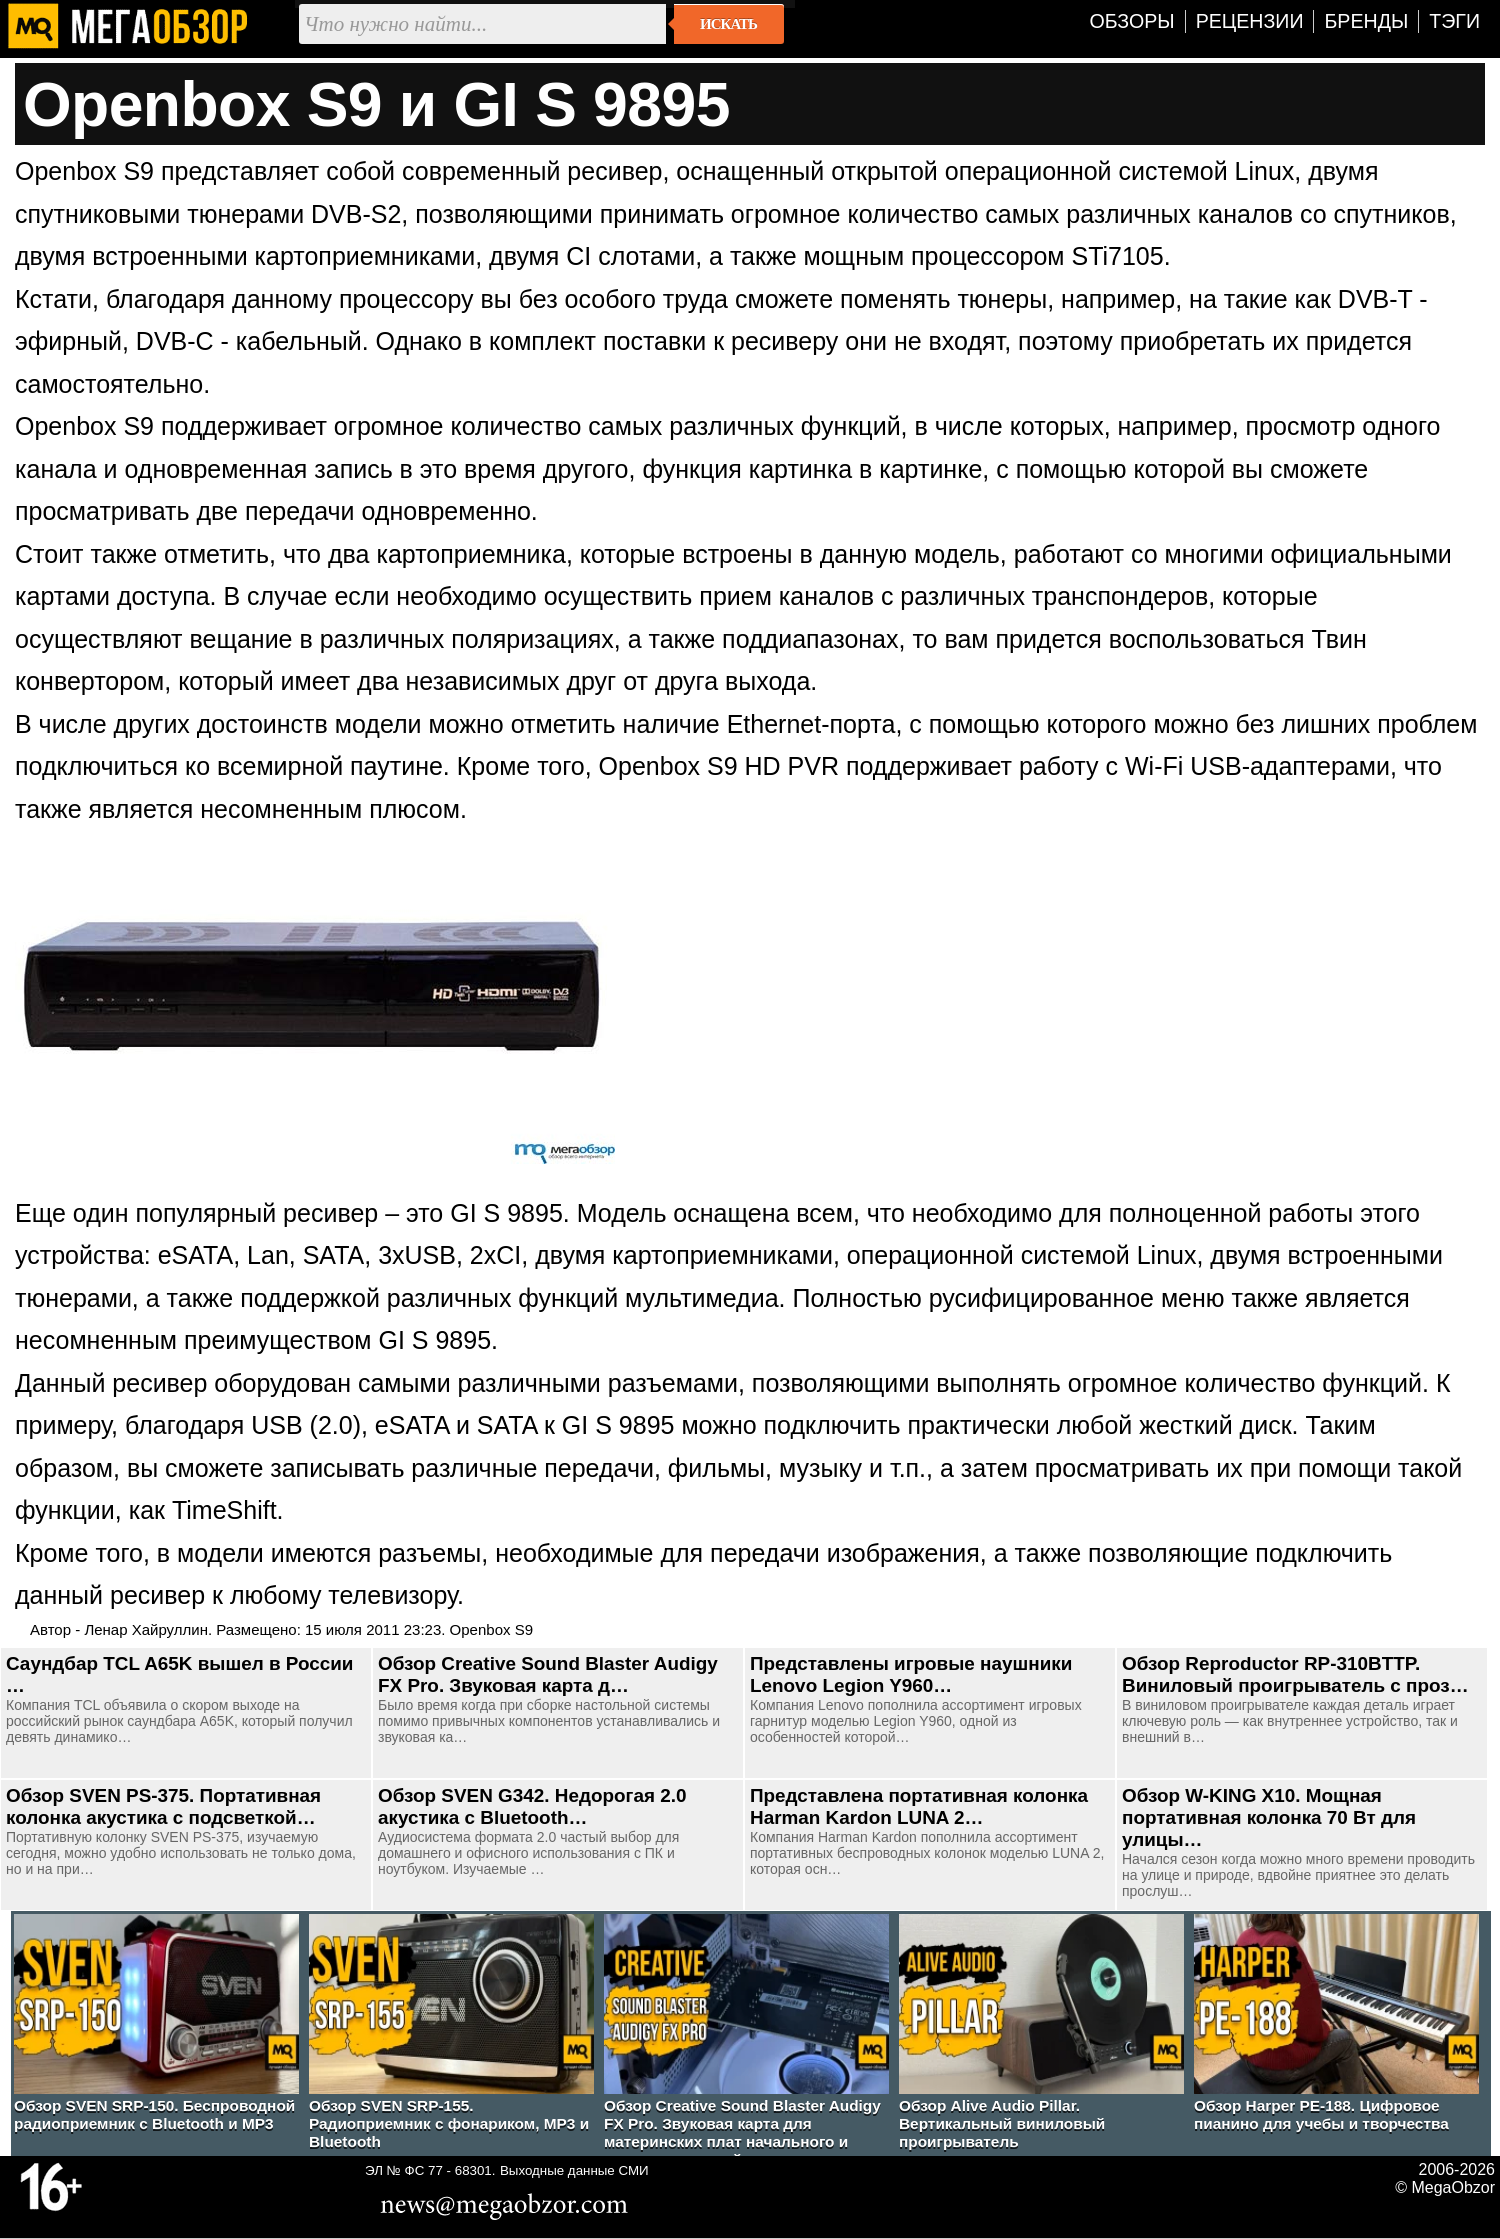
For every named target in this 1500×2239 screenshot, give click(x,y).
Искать (728, 24)
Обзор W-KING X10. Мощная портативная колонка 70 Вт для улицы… (1269, 1817)
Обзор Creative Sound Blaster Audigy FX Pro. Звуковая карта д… (548, 1674)
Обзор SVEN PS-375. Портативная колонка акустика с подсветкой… (163, 1806)
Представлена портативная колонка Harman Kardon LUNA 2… (919, 1806)
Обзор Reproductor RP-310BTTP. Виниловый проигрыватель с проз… (1295, 1674)
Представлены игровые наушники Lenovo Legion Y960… (911, 1674)
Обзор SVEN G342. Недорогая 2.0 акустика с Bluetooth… (532, 1806)
